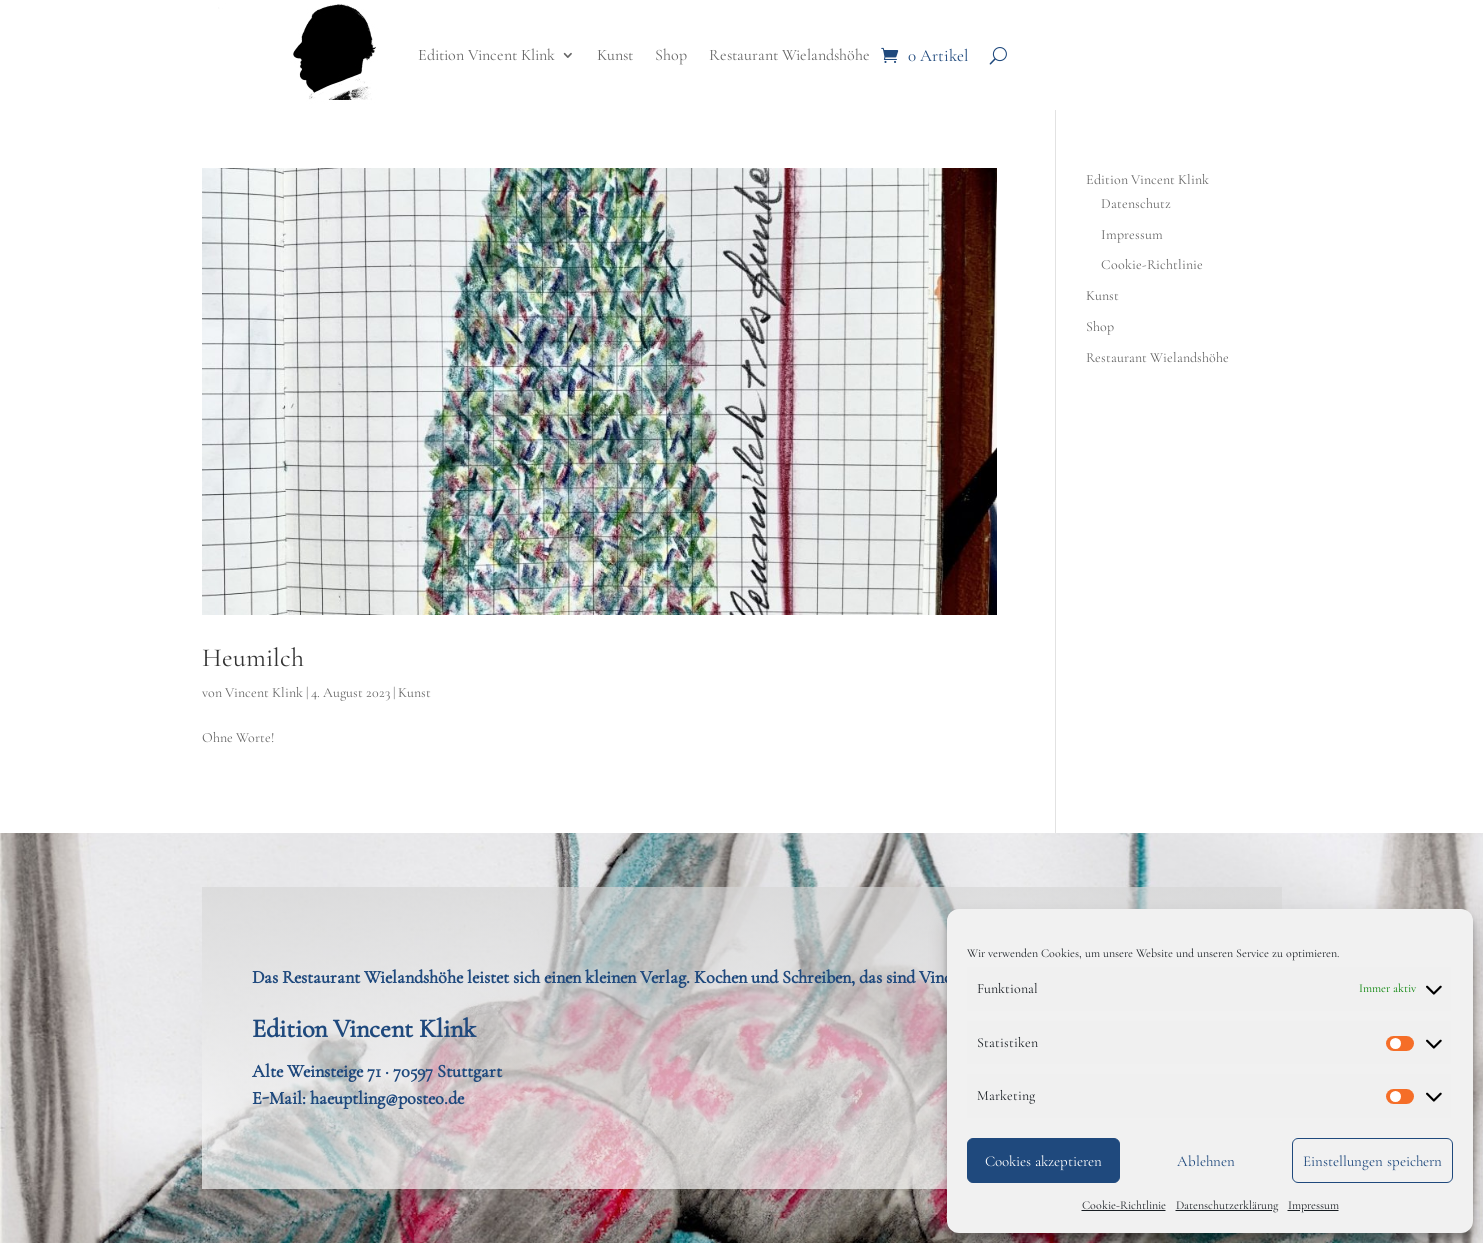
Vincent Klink (264, 692)
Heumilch (253, 657)
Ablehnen (1206, 1161)
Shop (671, 55)
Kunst (615, 55)
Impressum (1313, 1205)
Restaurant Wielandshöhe (789, 55)
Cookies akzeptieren (1043, 1161)
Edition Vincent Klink (486, 55)
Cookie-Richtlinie (1124, 1205)
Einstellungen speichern (1372, 1161)
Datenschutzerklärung (1227, 1205)
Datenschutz (1136, 203)
